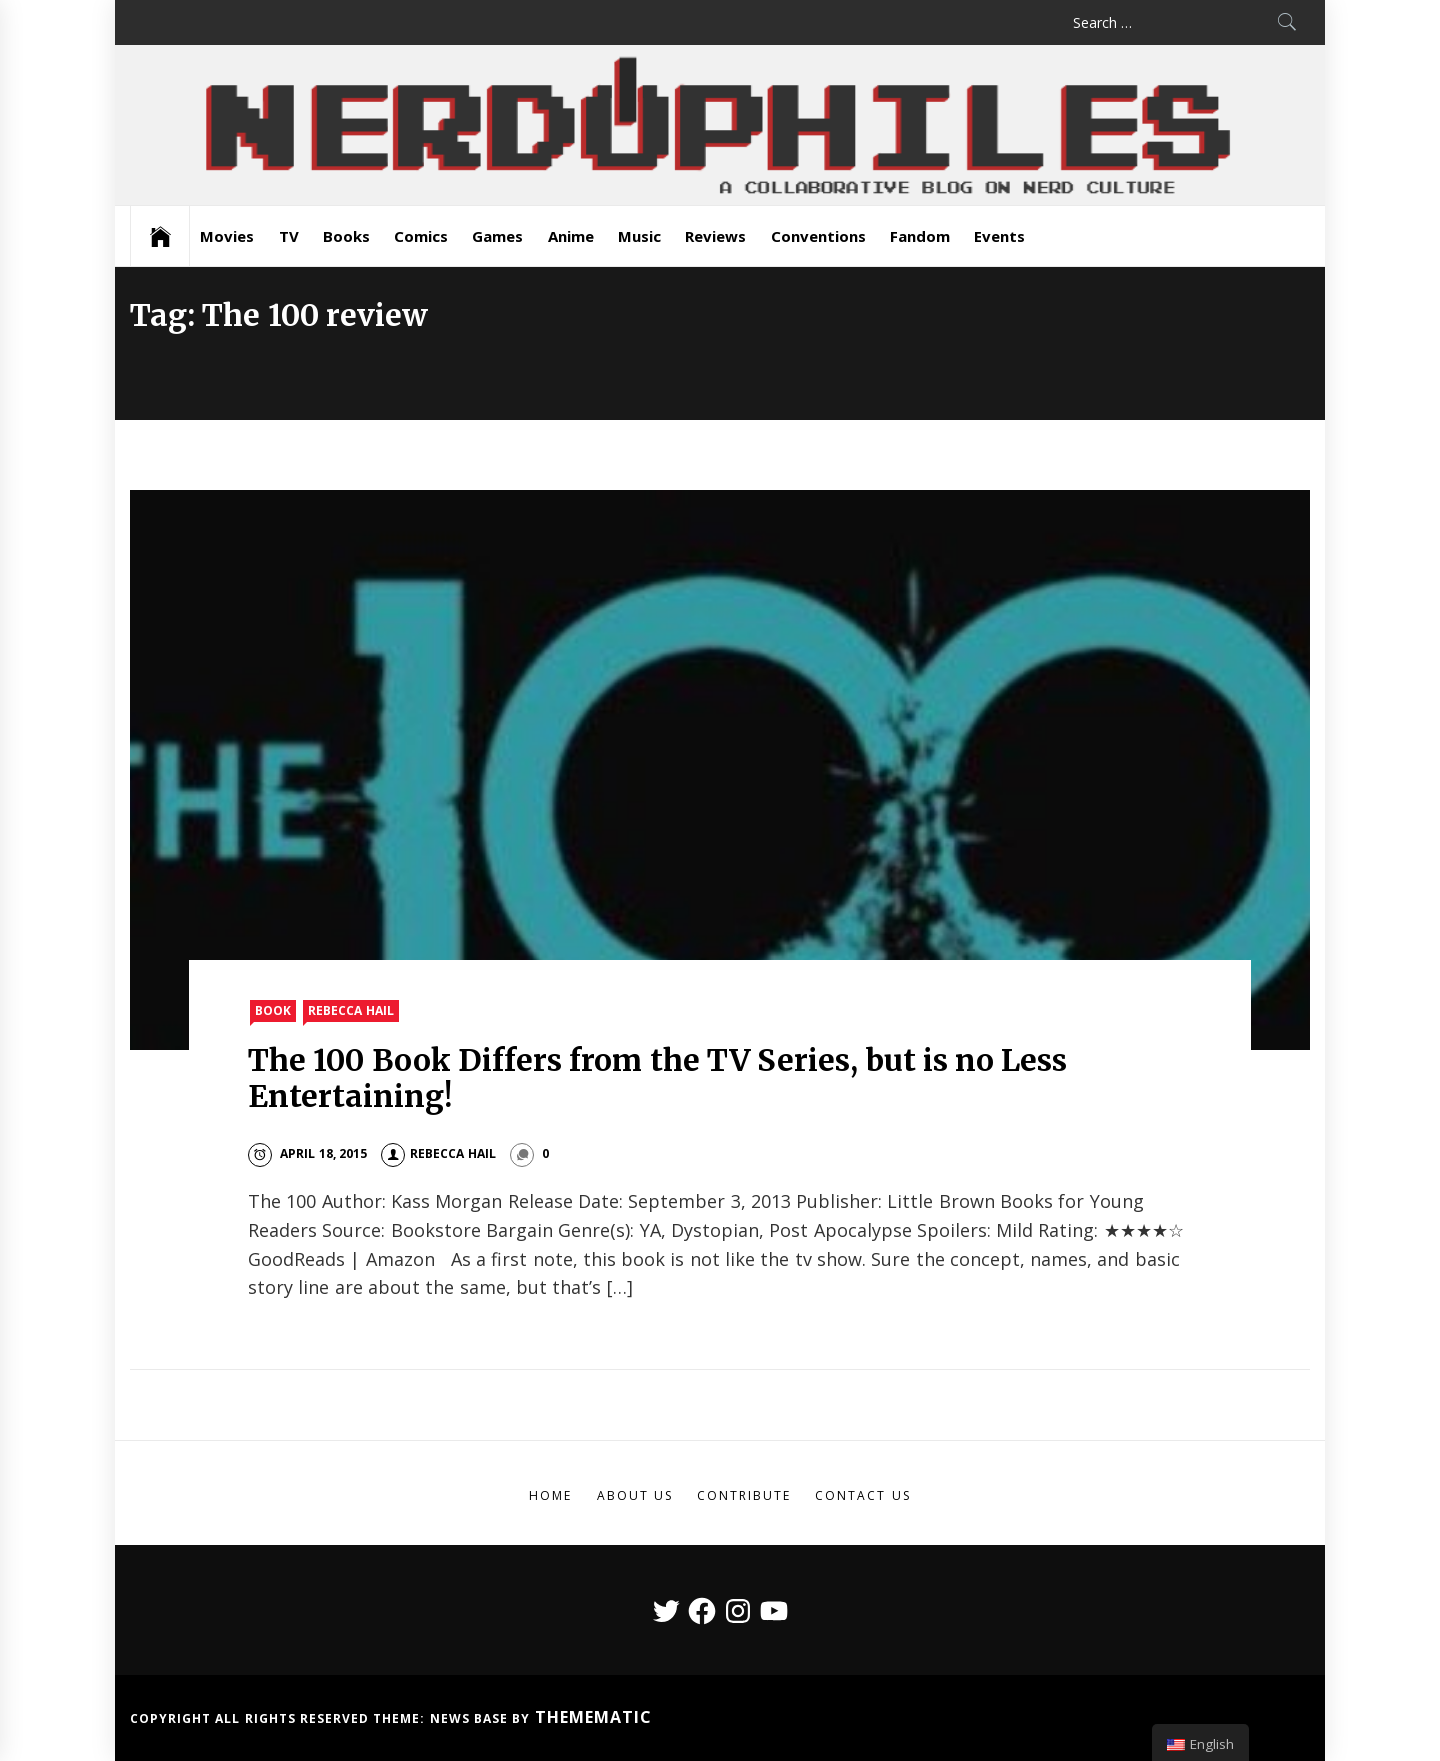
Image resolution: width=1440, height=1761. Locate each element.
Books (346, 236)
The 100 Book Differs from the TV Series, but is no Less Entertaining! (657, 1078)
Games (497, 236)
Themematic (593, 1717)
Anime (571, 236)
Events (999, 236)
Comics (421, 236)
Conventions (818, 236)
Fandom (920, 236)
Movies (227, 236)
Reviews (715, 236)
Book (273, 1010)
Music (639, 236)
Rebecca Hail (350, 1010)
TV (289, 236)
